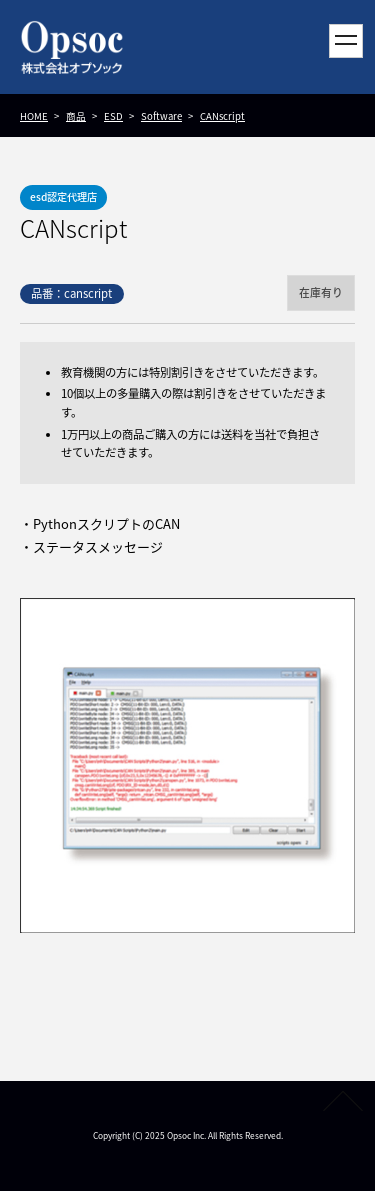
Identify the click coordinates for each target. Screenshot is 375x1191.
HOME (34, 116)
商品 (76, 116)
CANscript (222, 116)
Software (161, 116)
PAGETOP (343, 1101)
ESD (113, 116)
